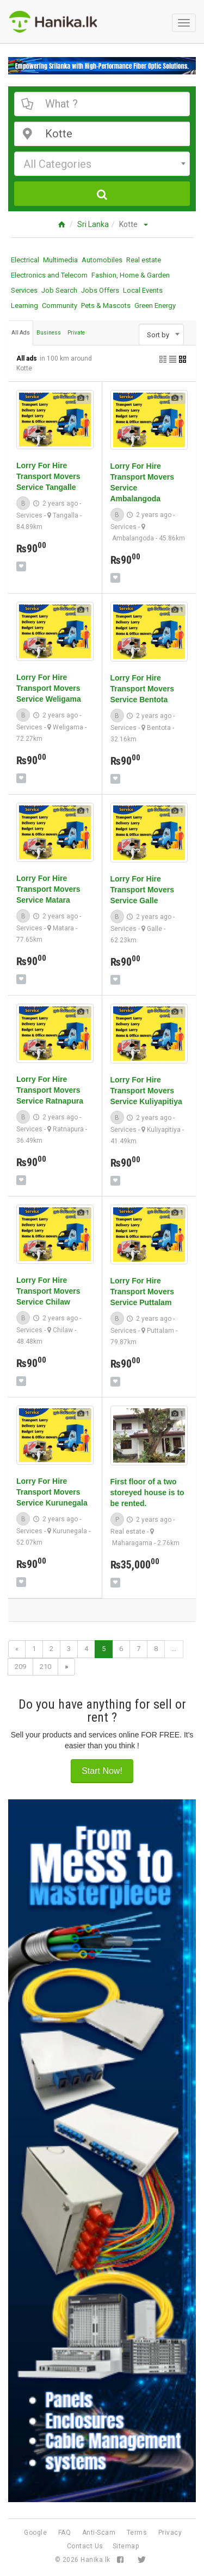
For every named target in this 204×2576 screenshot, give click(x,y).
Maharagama (132, 1543)
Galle (154, 929)
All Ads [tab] (20, 333)
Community (59, 305)
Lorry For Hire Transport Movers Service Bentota (142, 688)
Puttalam (160, 1330)
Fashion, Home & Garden (130, 275)
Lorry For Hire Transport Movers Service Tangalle (48, 476)
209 (20, 1666)
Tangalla (65, 515)
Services (24, 290)
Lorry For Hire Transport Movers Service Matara (48, 889)
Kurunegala (70, 1531)
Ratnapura (68, 1129)
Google (35, 2532)
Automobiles (102, 260)
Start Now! (102, 1770)
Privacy (170, 2532)
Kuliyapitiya (164, 1129)
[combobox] (102, 164)
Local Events (143, 290)
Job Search (59, 290)
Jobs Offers (100, 290)
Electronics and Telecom (49, 275)
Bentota (159, 728)
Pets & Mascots (106, 305)
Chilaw (63, 1330)
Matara (63, 928)
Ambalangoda (133, 538)
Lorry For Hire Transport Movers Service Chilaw (48, 1291)
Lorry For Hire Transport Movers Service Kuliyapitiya (146, 1090)
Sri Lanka (93, 224)
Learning (24, 305)
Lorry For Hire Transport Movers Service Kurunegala (52, 1492)
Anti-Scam (99, 2532)
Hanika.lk (95, 2560)
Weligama (68, 727)
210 (45, 1666)
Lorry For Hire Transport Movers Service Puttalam (142, 1291)
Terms (137, 2532)
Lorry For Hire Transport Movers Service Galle (142, 889)
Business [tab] (48, 333)
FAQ (64, 2532)
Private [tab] (76, 333)
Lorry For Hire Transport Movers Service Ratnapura (49, 1090)
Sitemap (126, 2546)
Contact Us (85, 2546)
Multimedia (60, 260)
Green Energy (155, 305)
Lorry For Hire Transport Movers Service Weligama (48, 688)
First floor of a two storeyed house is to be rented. (147, 1492)
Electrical (25, 260)
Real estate (143, 260)
